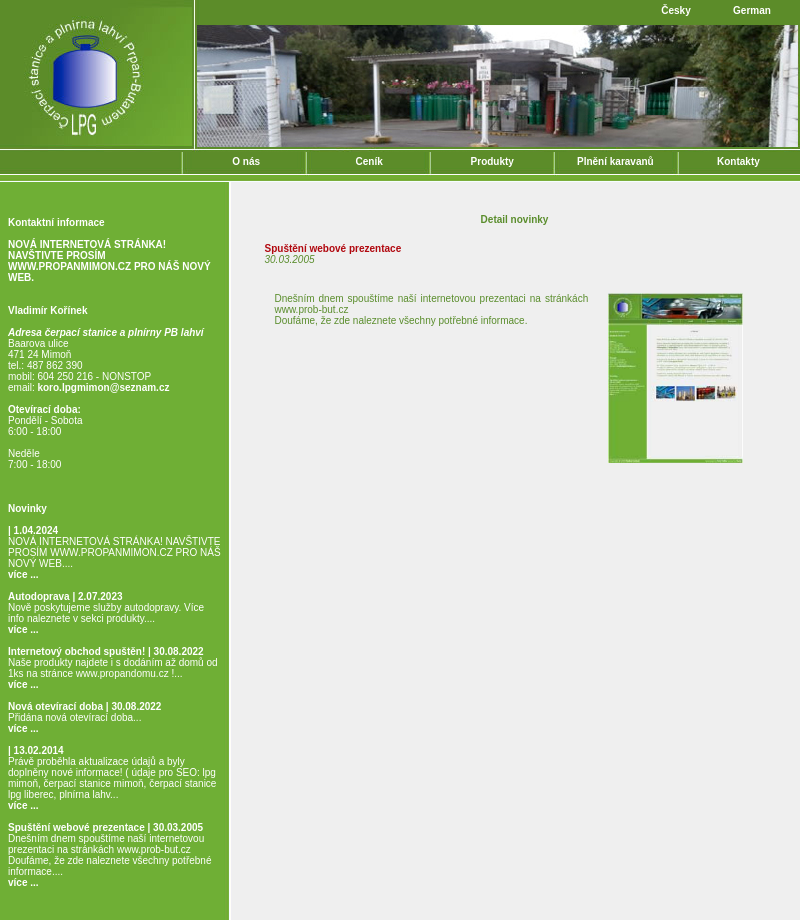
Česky (675, 10)
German (752, 10)
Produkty (492, 161)
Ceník (369, 161)
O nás (246, 161)
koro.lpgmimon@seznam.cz (103, 387)
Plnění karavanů (615, 161)
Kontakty (738, 161)
